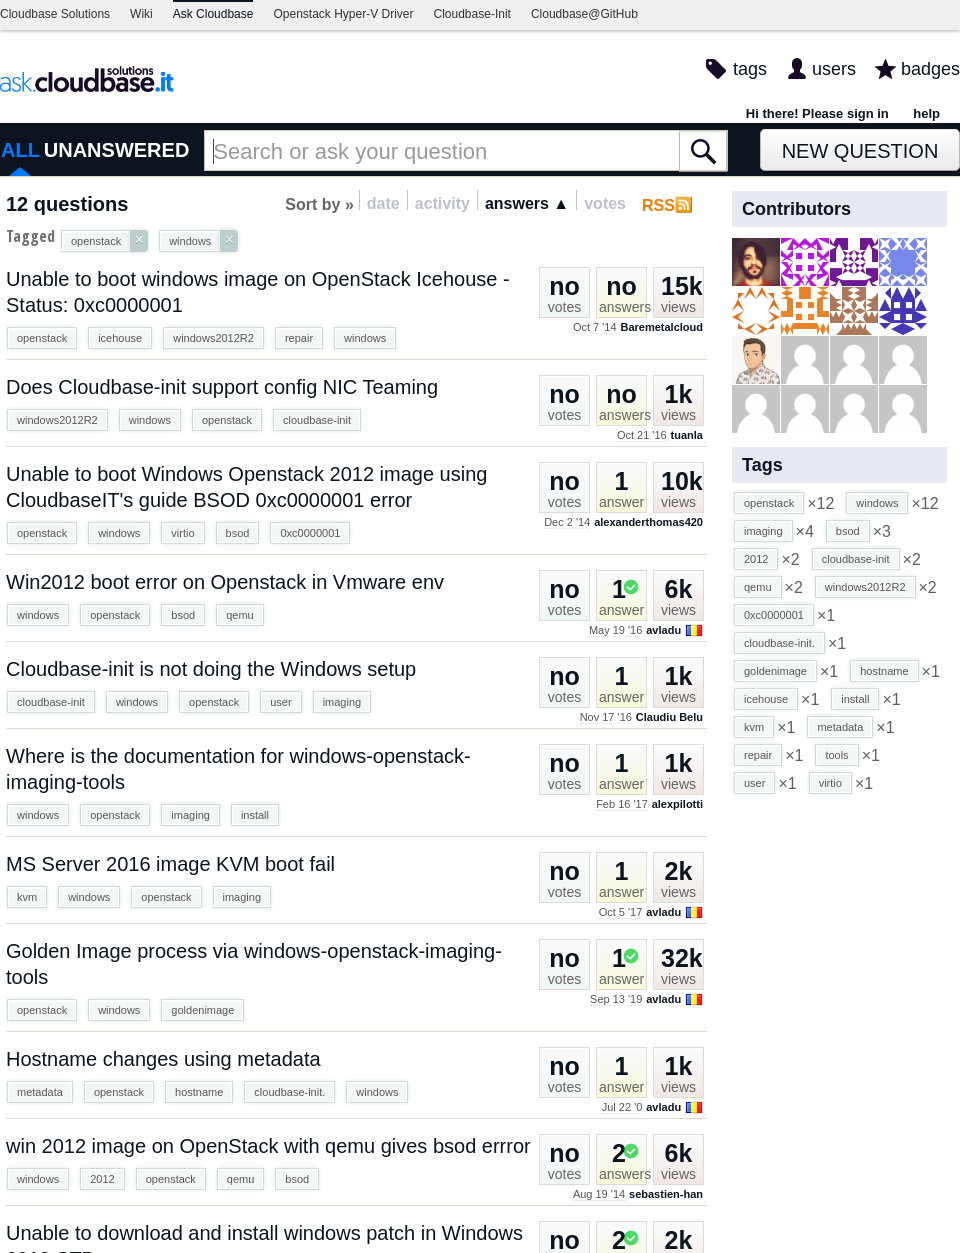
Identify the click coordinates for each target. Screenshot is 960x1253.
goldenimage (202, 1010)
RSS (658, 205)
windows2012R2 (213, 338)
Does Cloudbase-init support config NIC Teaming (222, 387)
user (280, 702)
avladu (663, 630)
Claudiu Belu (669, 717)
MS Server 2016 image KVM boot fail (170, 864)
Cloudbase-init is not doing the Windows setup (211, 669)
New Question (860, 151)
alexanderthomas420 (648, 522)
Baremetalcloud (661, 327)
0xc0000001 (310, 533)
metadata (40, 1092)
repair (299, 338)
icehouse (120, 338)
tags (750, 69)
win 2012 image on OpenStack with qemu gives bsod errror (268, 1146)
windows (365, 338)
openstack (42, 338)
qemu (240, 615)
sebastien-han (666, 1194)
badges (930, 69)
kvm (27, 897)
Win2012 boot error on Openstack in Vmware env (225, 582)
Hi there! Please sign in (817, 113)
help (926, 113)
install (255, 815)
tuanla (687, 435)
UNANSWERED (117, 150)
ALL (20, 150)
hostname (199, 1092)
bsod (238, 533)
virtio (182, 533)
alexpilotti (677, 804)
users (834, 69)
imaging (342, 702)
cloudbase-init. (289, 1092)
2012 (102, 1179)
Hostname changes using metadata (163, 1059)
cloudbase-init (317, 420)
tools (836, 755)
